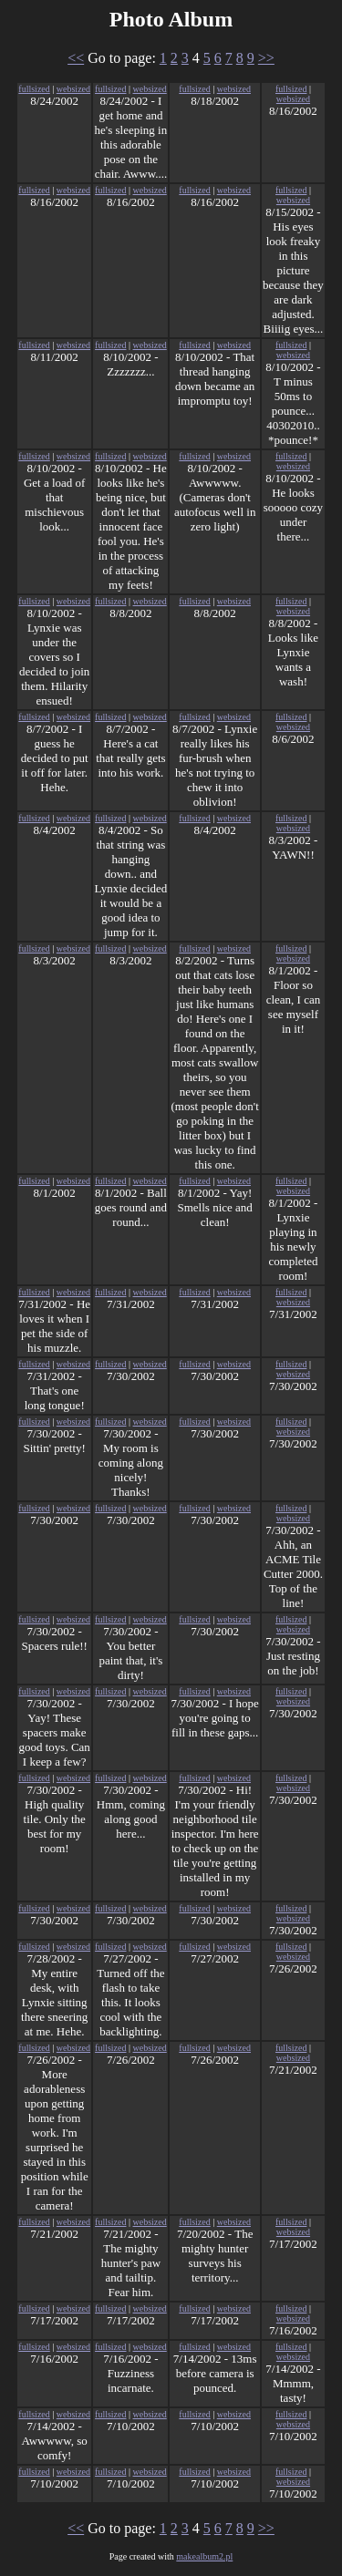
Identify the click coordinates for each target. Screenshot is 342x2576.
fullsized (33, 89)
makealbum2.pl (204, 2556)
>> (266, 58)
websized (73, 89)
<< (75, 58)
